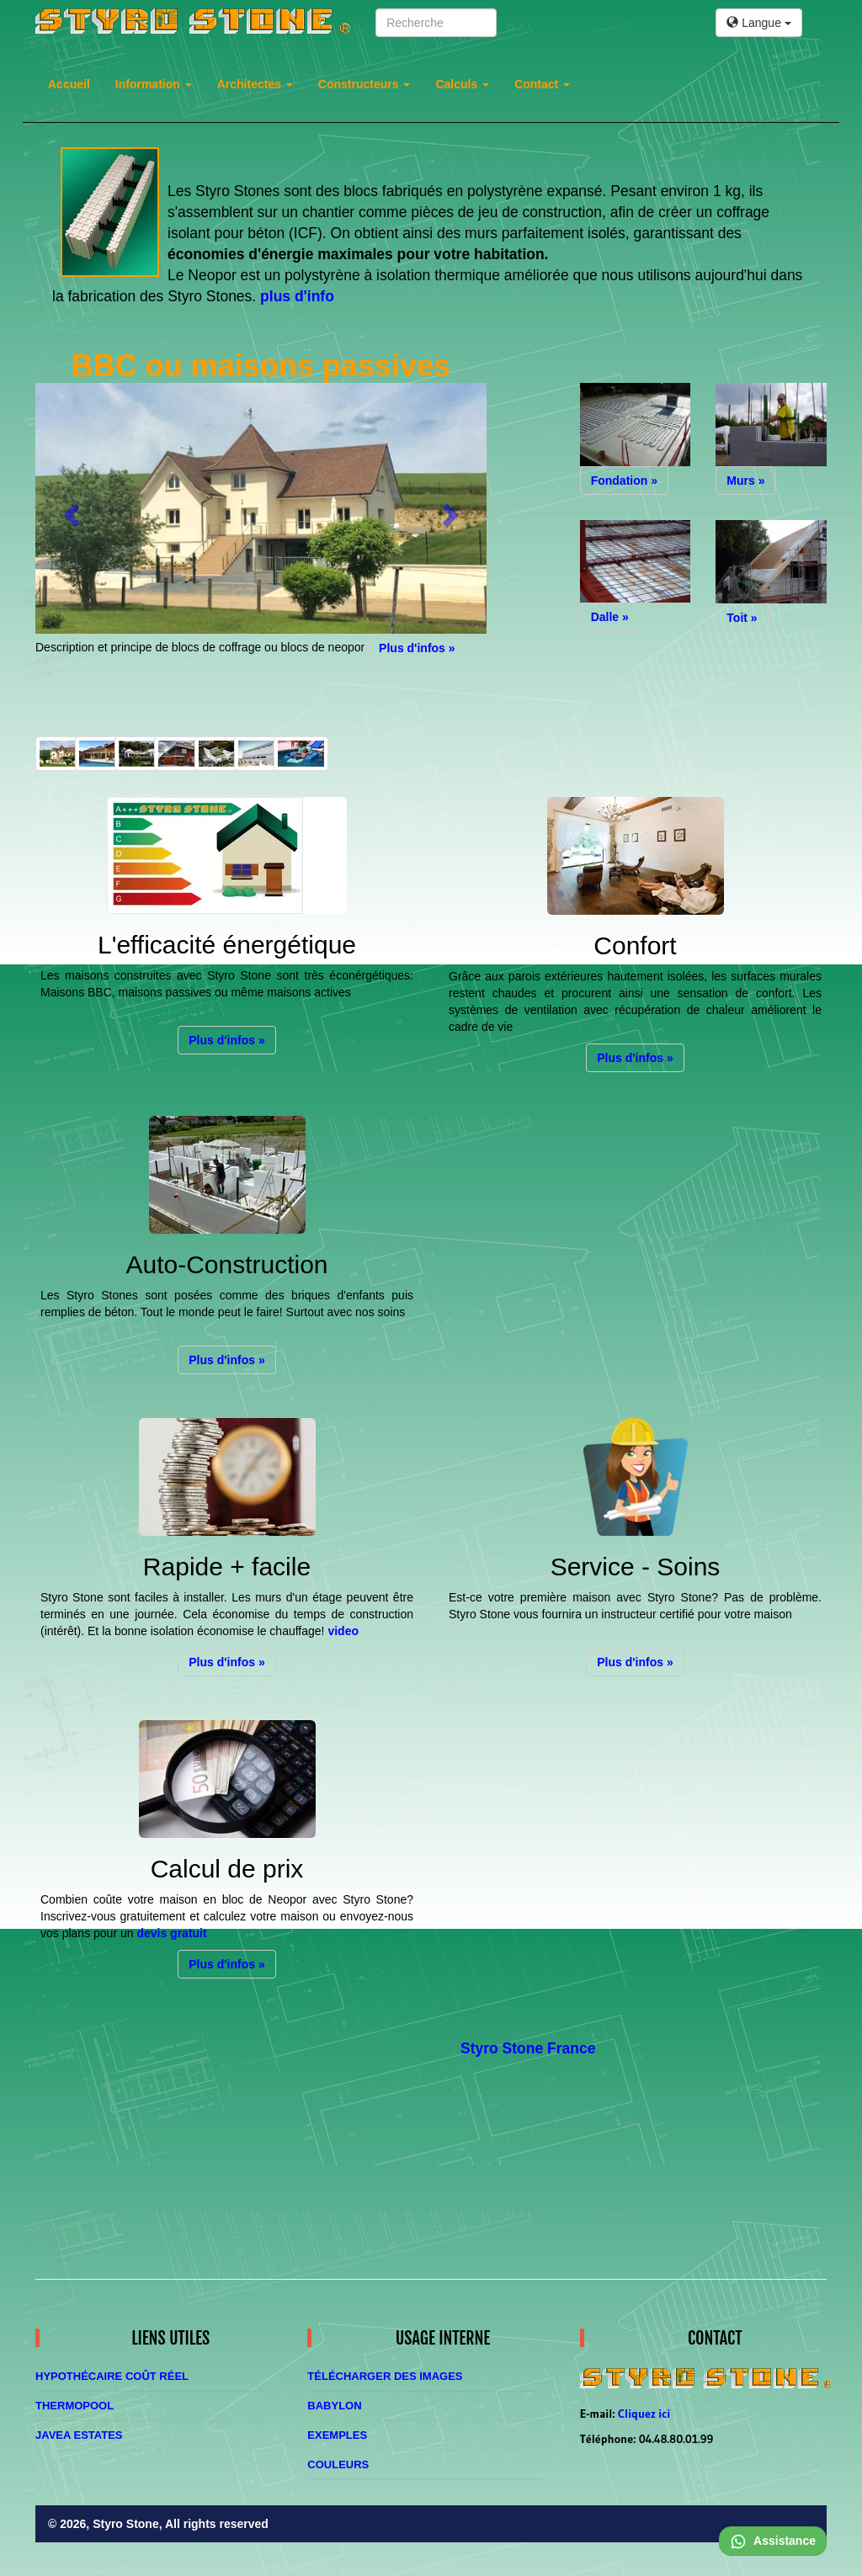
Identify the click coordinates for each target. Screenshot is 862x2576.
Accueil (69, 84)
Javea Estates (79, 2435)
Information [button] (153, 84)
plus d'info (297, 296)
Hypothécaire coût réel (112, 2376)
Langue (758, 22)
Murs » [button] (745, 480)
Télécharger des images (384, 2376)
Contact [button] (542, 84)
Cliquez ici (644, 2413)
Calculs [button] (462, 84)
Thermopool (74, 2405)
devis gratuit (171, 1933)
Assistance (773, 2540)
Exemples (337, 2435)
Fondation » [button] (624, 480)
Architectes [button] (255, 84)
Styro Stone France (527, 2048)
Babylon (334, 2405)
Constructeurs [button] (364, 84)
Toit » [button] (741, 617)
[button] (69, 510)
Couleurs (338, 2464)
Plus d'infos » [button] (417, 648)
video (343, 1631)
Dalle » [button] (610, 617)
